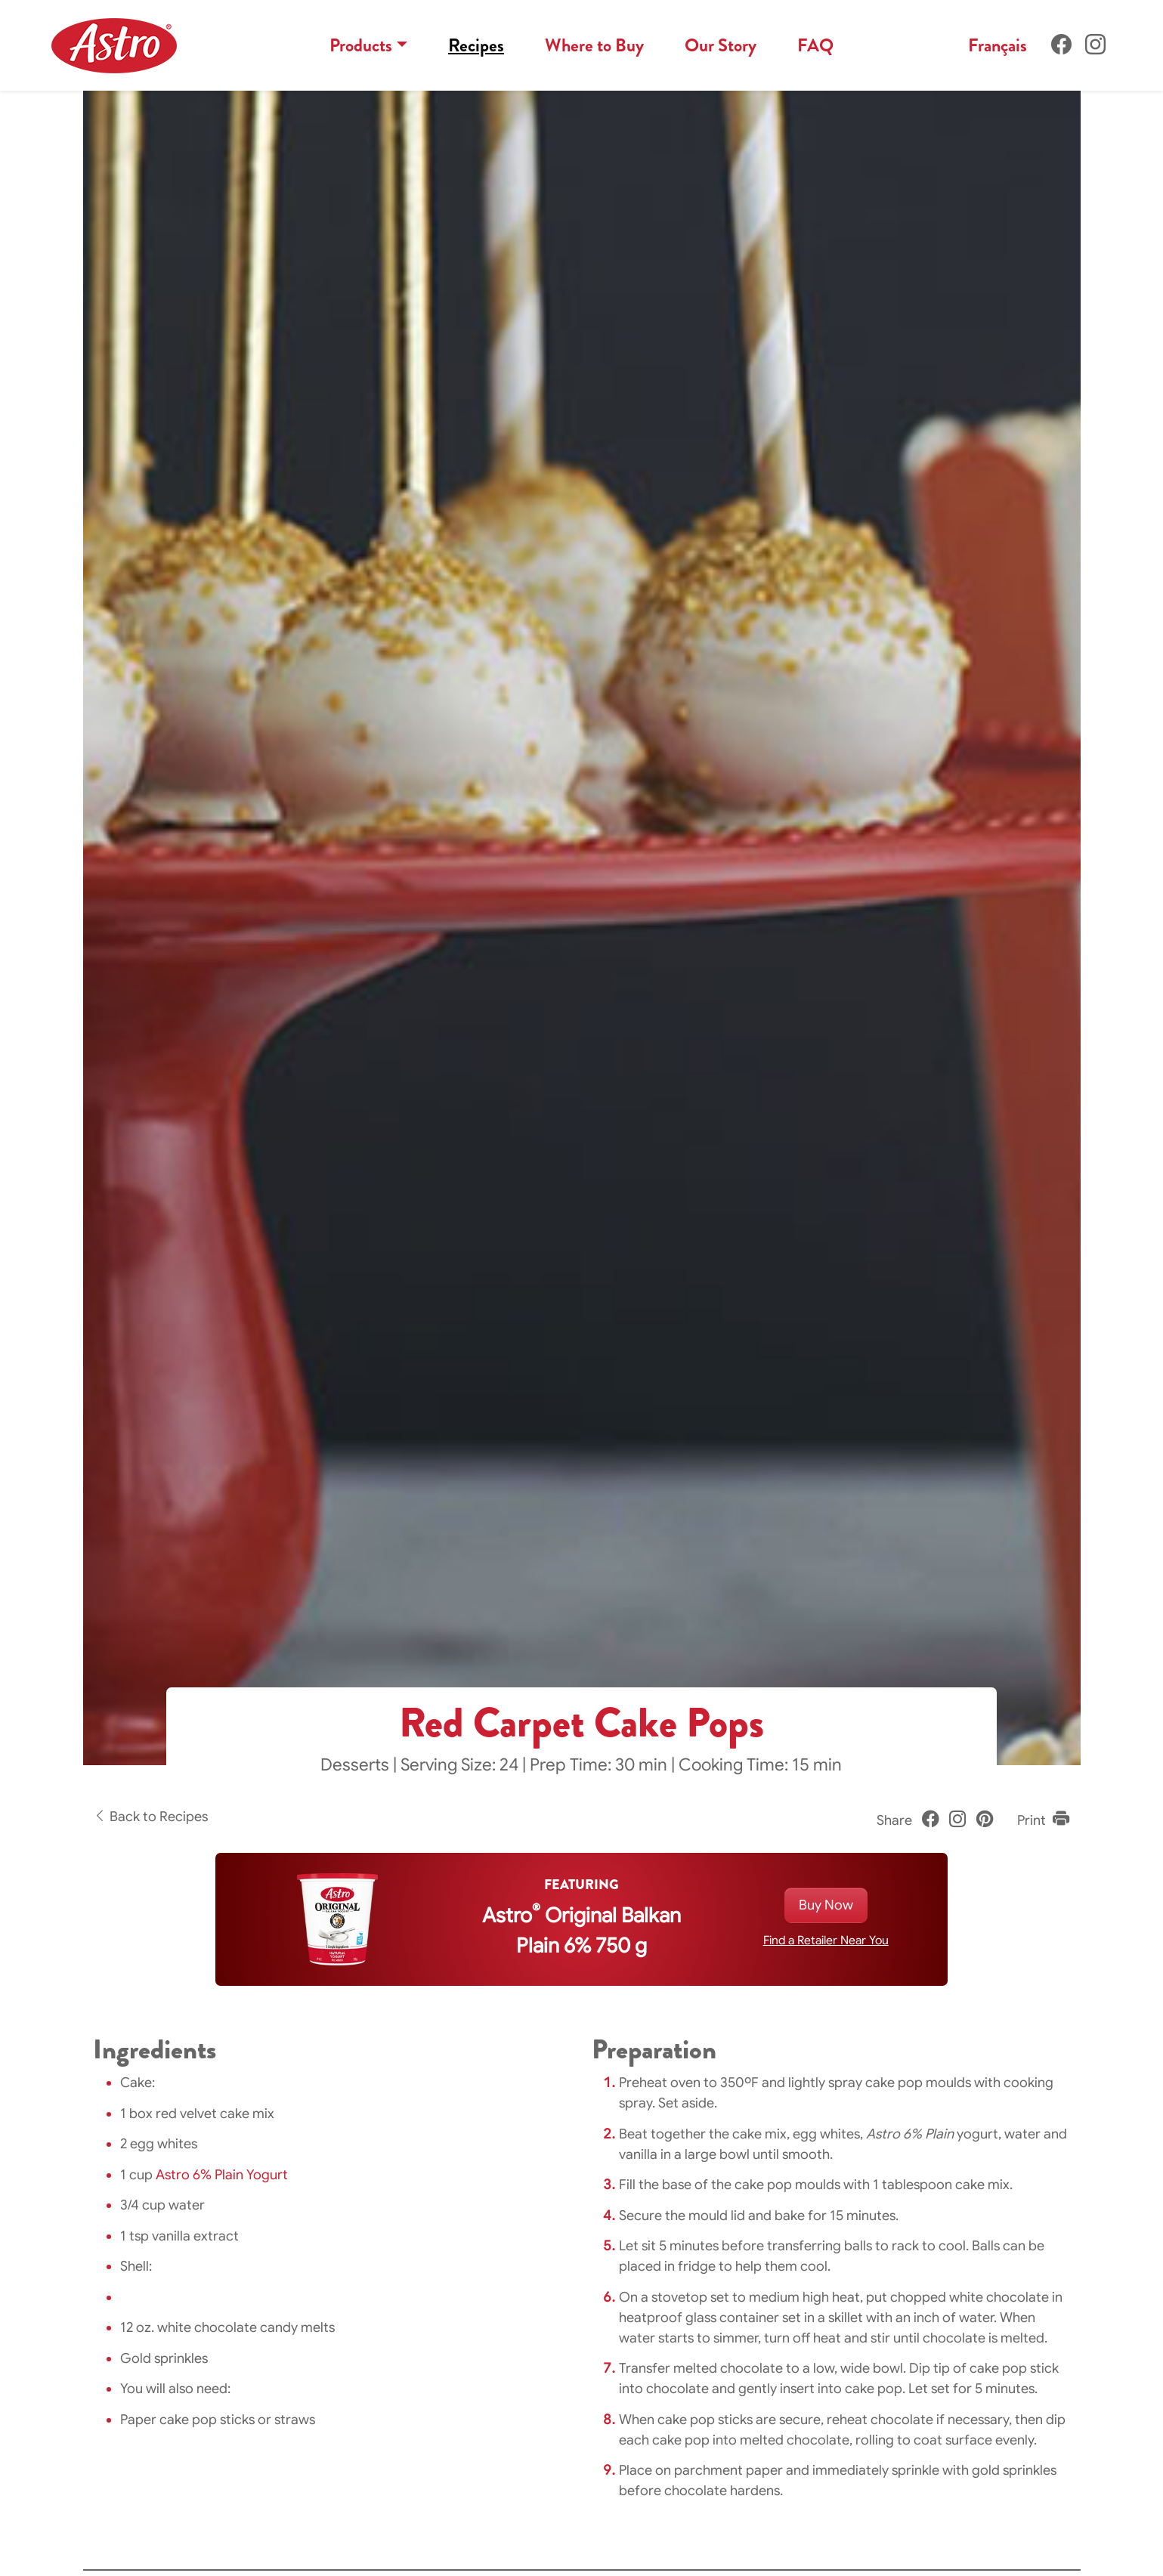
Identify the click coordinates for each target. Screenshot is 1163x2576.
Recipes (476, 45)
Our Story (720, 45)
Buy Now (826, 1905)
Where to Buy (594, 45)
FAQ (815, 45)
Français (997, 45)
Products (360, 45)
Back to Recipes (150, 1816)
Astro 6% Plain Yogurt (222, 2174)
